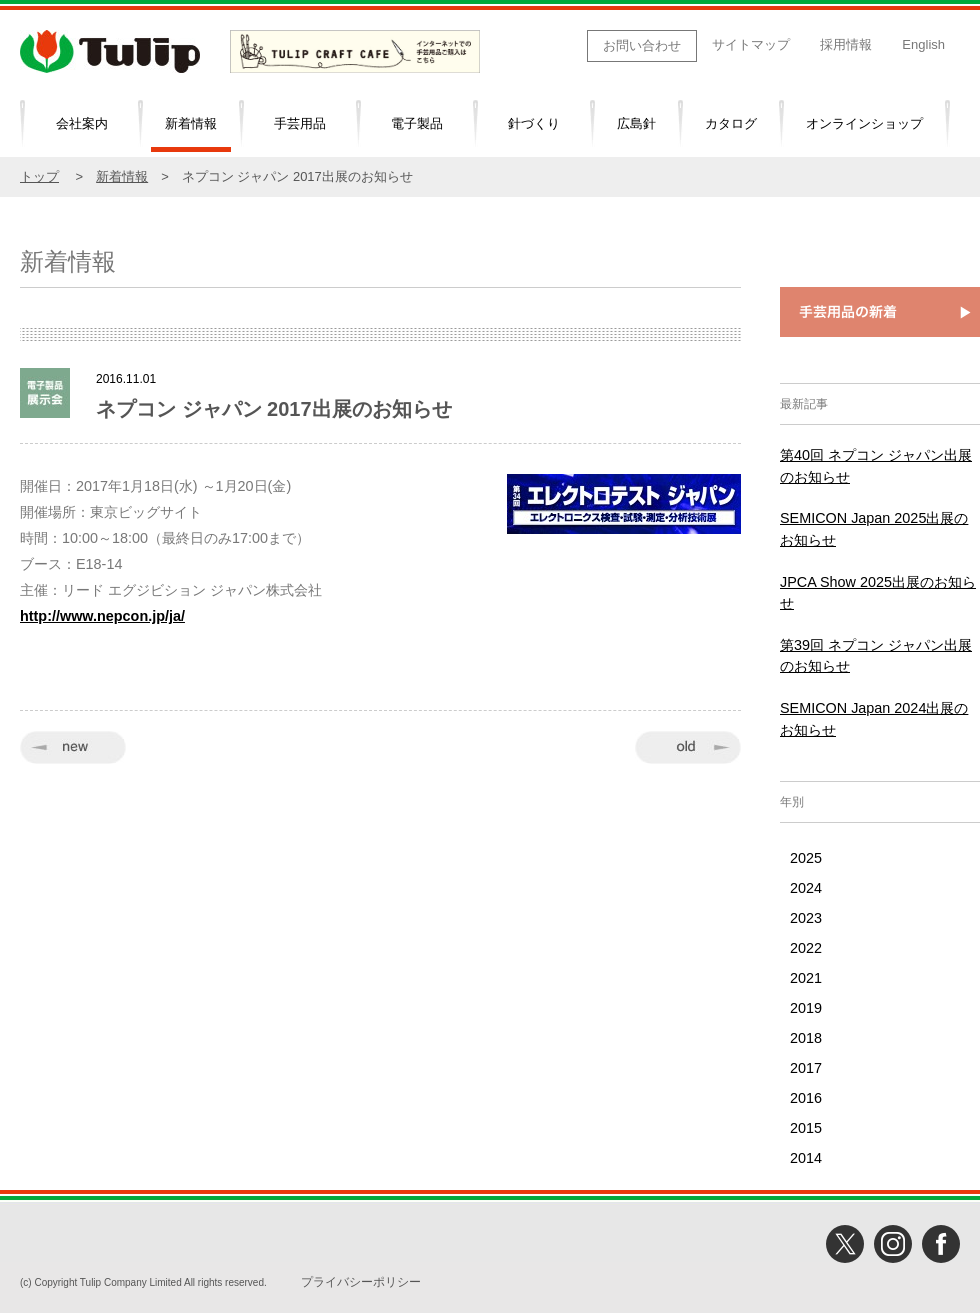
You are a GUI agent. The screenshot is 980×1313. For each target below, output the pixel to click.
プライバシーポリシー (361, 1282)
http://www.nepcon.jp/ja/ (102, 616)
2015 (806, 1128)
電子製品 (417, 123)
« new (73, 747)
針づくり (534, 123)
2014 (806, 1158)
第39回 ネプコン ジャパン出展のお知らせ (876, 656)
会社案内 (82, 123)
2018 (806, 1038)
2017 (806, 1068)
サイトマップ (751, 44)
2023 (806, 918)
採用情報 (846, 44)
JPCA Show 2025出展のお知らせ (878, 593)
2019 (806, 1008)
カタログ (731, 123)
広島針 (636, 123)
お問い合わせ (642, 45)
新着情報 (191, 123)
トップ (39, 176)
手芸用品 (300, 123)
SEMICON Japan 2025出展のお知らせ (874, 529)
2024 (806, 888)
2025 (806, 858)
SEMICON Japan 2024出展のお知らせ (874, 719)
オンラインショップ (864, 123)
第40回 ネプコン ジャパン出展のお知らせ (876, 466)
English (923, 44)
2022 (806, 948)
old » (688, 747)
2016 (806, 1098)
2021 (806, 978)
